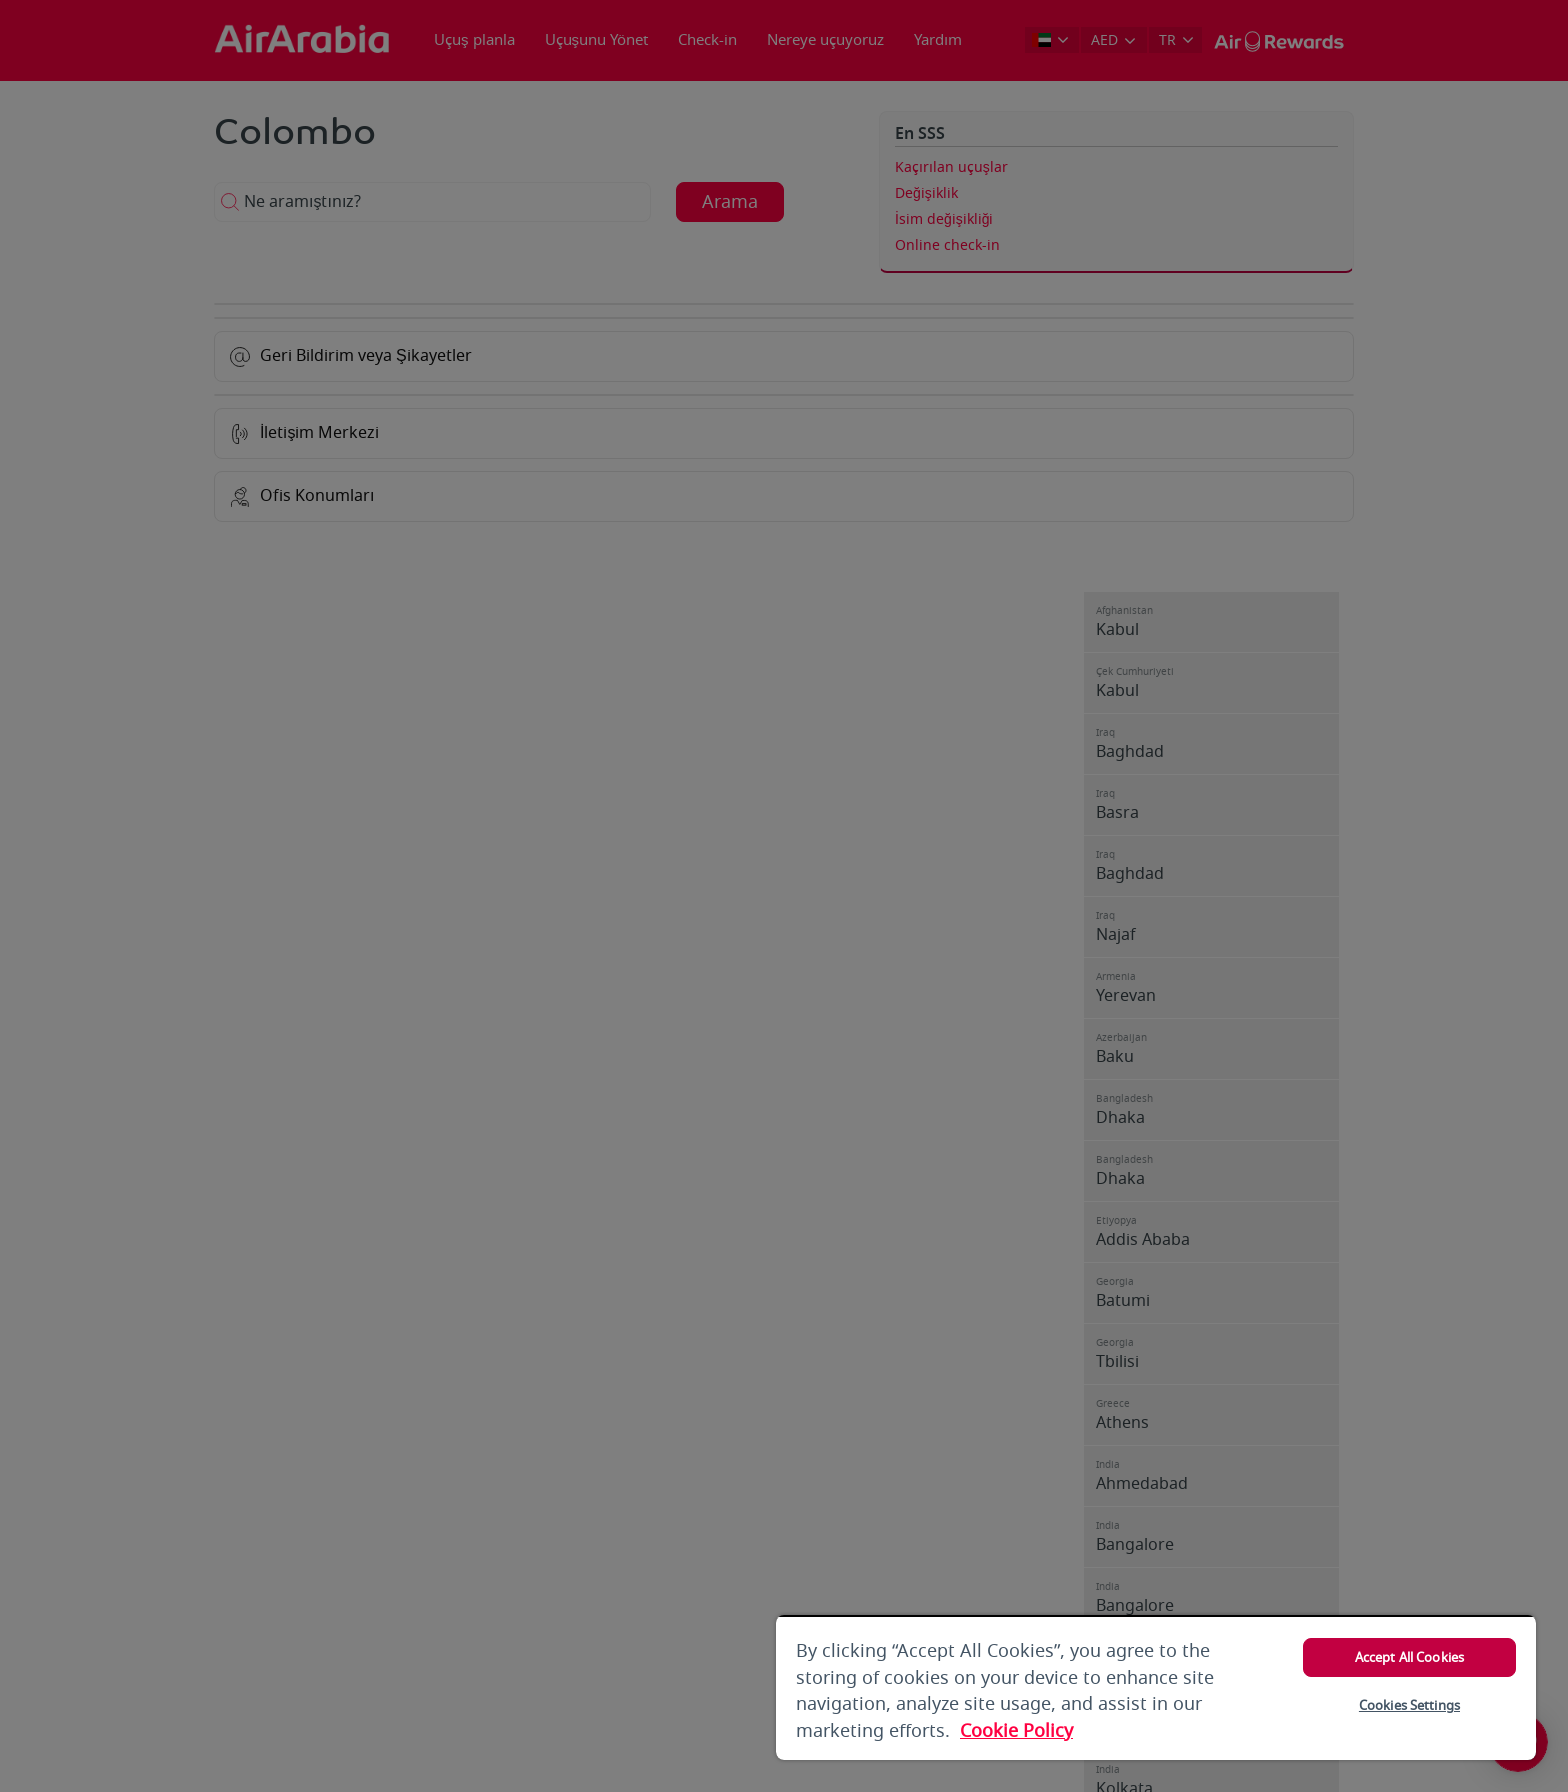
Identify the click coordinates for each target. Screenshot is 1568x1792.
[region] (1156, 1687)
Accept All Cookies (1409, 1657)
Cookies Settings (1409, 1705)
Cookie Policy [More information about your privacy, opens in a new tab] (1016, 1731)
